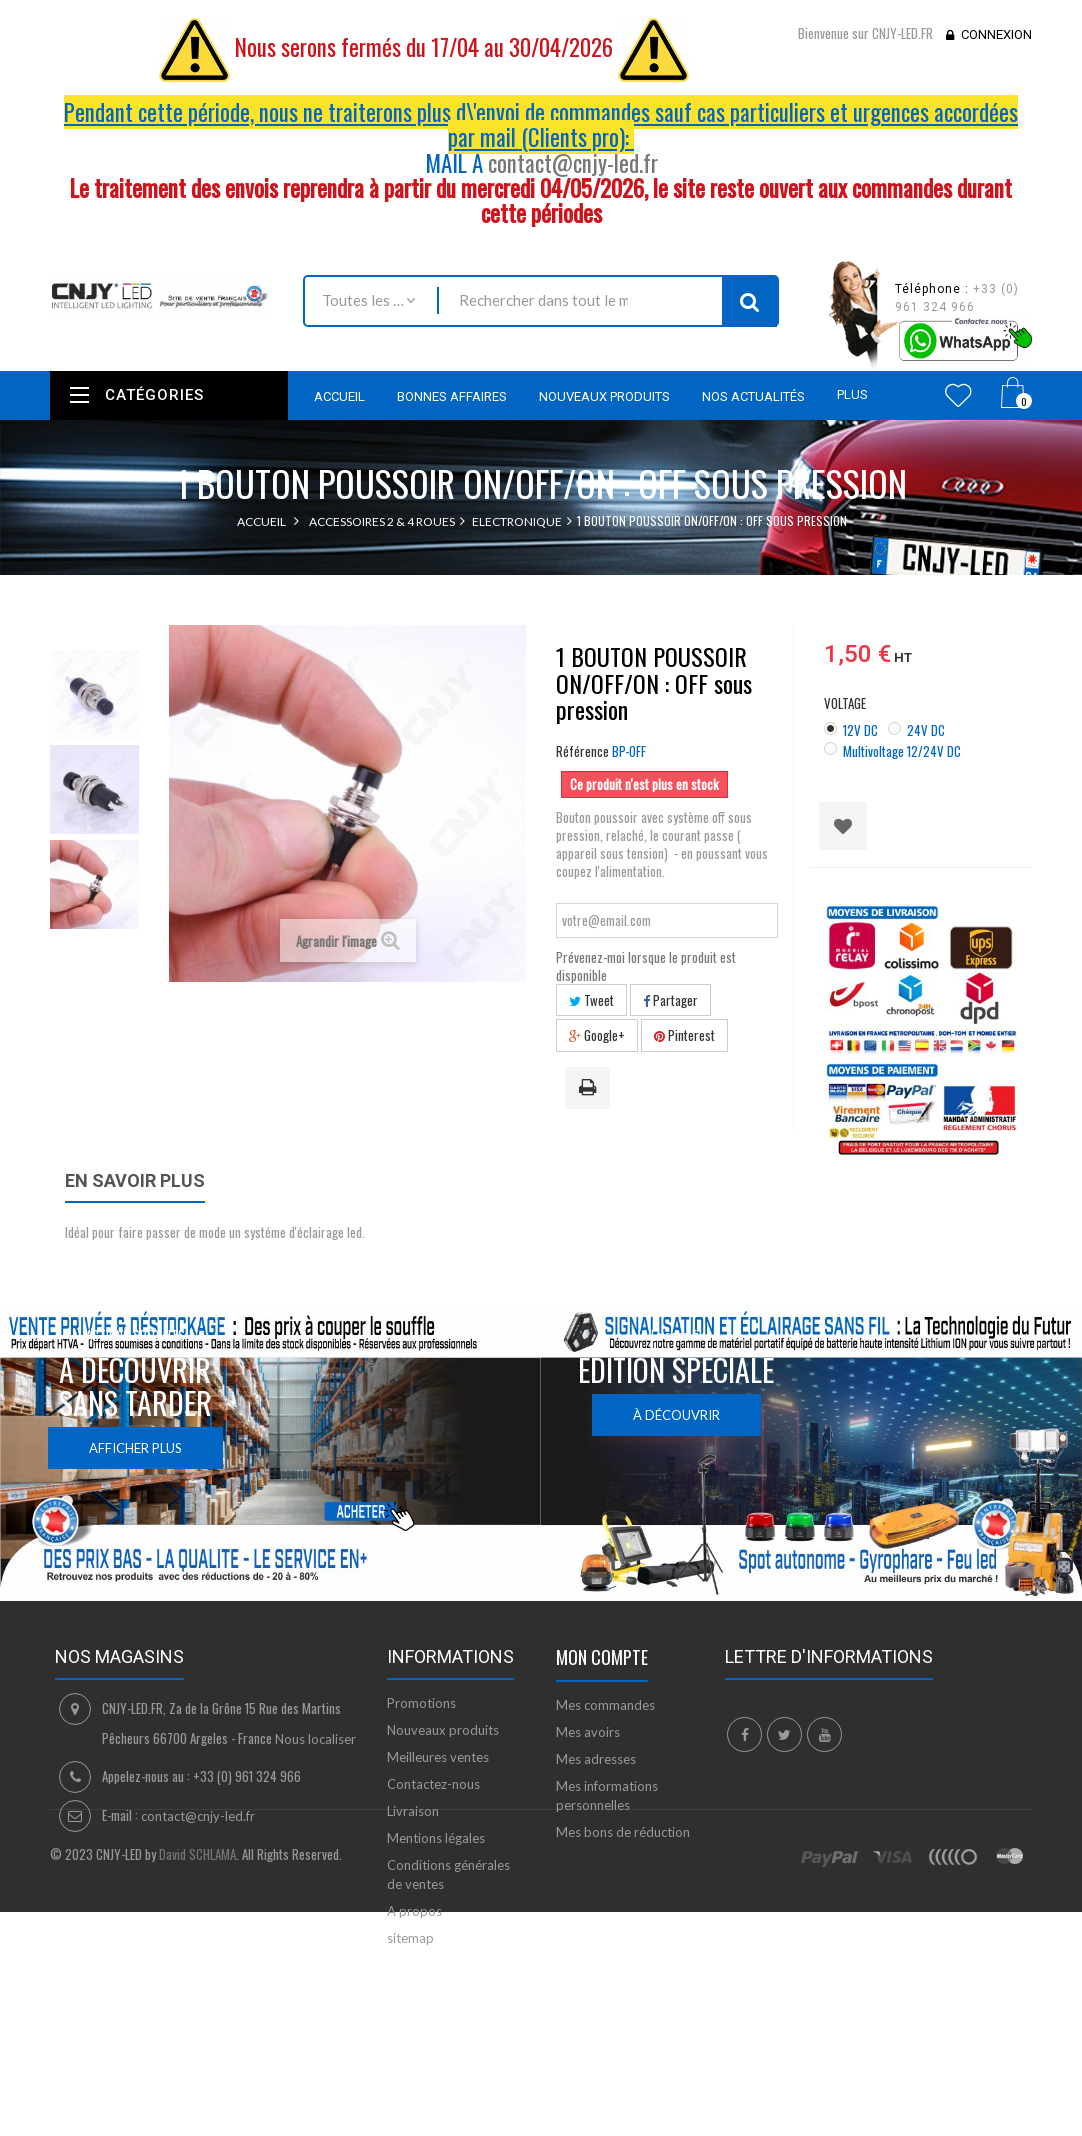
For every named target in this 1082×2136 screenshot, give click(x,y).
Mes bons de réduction (623, 1832)
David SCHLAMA (197, 2049)
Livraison (413, 1811)
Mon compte (602, 1657)
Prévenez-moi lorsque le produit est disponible (646, 966)
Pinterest (684, 1035)
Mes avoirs (588, 1732)
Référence (582, 751)
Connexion (996, 34)
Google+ (597, 1035)
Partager (670, 1000)
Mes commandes (605, 1705)
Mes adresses (596, 1759)
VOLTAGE (846, 703)
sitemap (410, 1938)
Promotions (421, 1703)
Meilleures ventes (438, 1757)
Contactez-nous (433, 1784)
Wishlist (958, 395)
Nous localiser (315, 1739)
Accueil (261, 521)
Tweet (591, 1000)
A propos (414, 1911)
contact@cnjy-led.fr (573, 163)
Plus (852, 394)
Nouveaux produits (443, 1730)
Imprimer (591, 1089)
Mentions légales (436, 1838)
